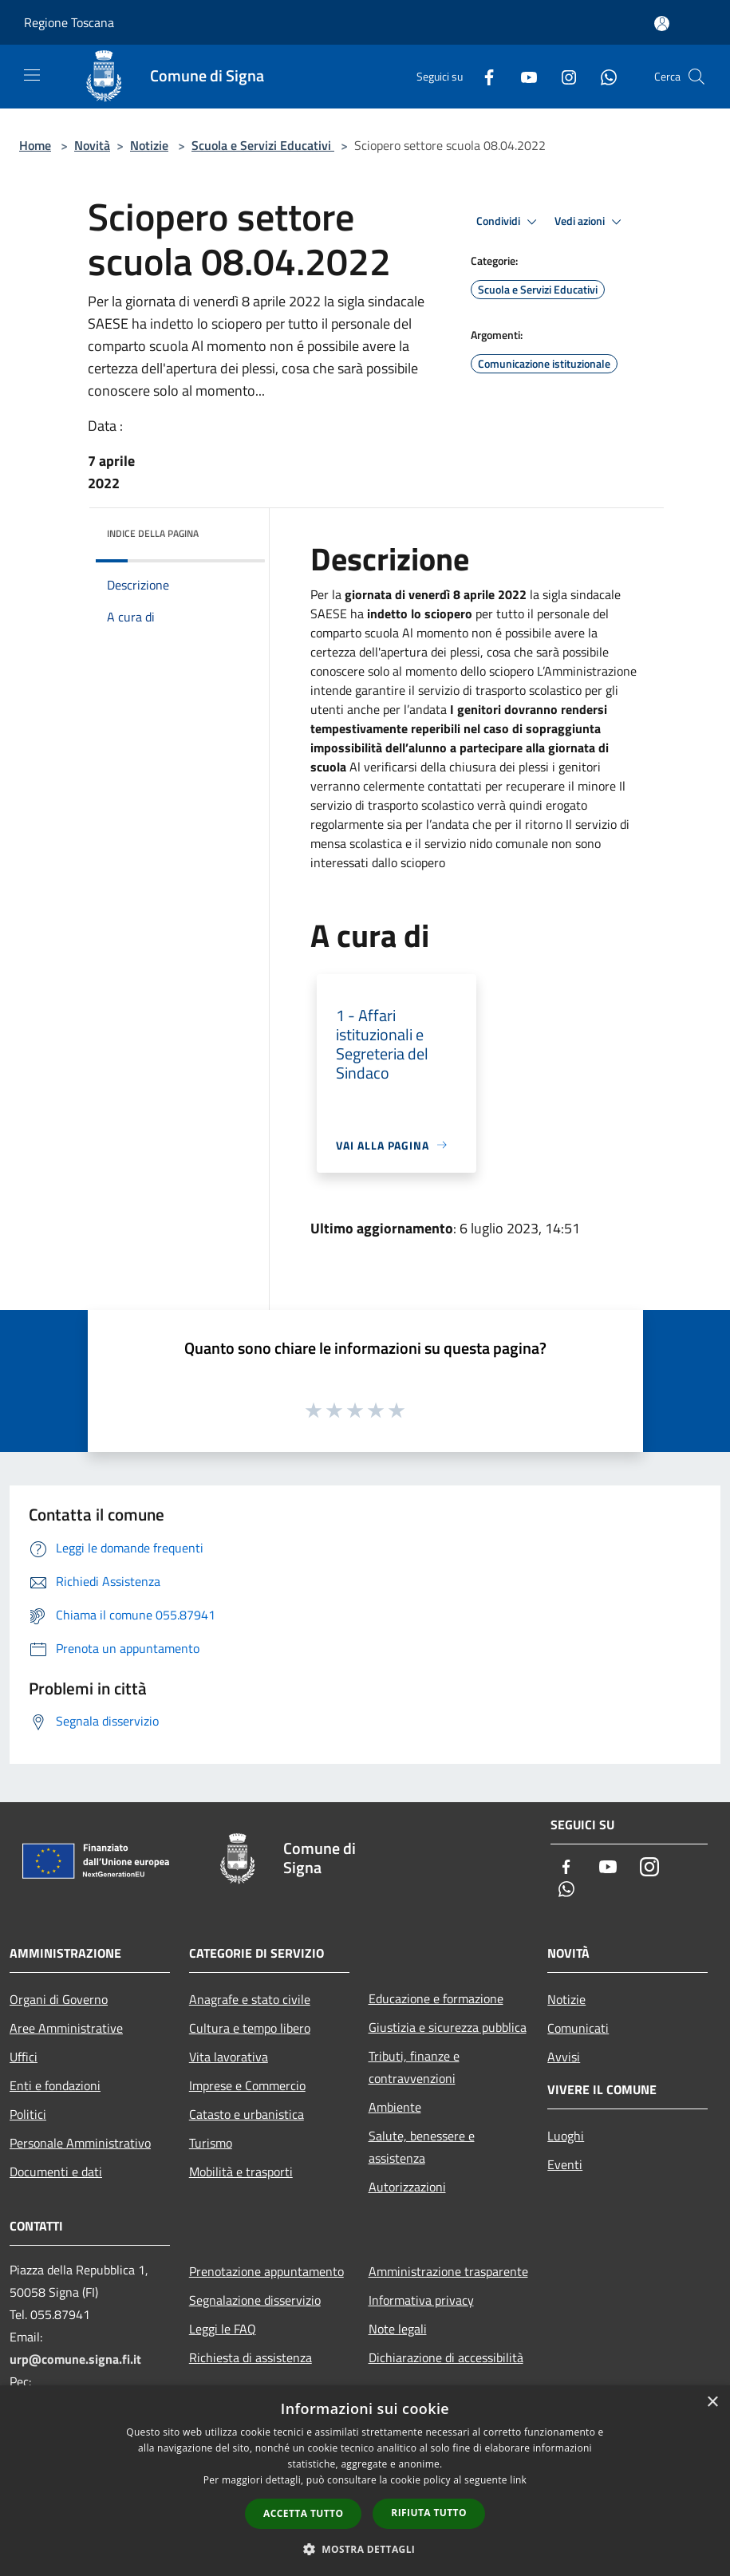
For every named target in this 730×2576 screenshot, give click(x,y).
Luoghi (565, 2135)
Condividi (509, 221)
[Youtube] (523, 76)
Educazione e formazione (436, 1998)
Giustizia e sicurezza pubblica (448, 2027)
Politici (28, 2114)
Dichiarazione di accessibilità (446, 2357)
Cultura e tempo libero (249, 2028)
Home (35, 145)
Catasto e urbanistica (246, 2114)
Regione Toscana (69, 22)
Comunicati (578, 2028)
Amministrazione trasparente (448, 2271)
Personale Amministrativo (80, 2142)
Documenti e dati (56, 2171)
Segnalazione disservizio (255, 2300)
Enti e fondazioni (55, 2085)
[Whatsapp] (602, 76)
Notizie (149, 145)
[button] (365, 2549)
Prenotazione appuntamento (266, 2271)
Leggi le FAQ (222, 2328)
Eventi (564, 2164)
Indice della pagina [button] (153, 533)
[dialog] (365, 2480)
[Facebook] (483, 76)
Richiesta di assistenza (250, 2357)
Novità (92, 145)
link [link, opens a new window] (518, 2480)
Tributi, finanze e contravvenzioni (414, 2067)
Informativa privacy (421, 2300)
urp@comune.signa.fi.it (75, 2359)
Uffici (23, 2056)
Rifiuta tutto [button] (429, 2512)
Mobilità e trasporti (241, 2171)
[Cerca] (696, 76)
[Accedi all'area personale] (662, 23)
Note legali (398, 2328)
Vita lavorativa (228, 2056)
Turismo (210, 2142)
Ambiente (395, 2106)
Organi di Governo (59, 1999)
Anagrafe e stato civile (249, 1999)
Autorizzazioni (407, 2186)
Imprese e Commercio (247, 2085)
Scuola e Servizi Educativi (262, 145)
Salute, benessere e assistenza (422, 2147)
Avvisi (563, 2056)
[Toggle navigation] (31, 75)
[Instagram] (562, 76)
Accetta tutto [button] (303, 2513)
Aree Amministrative (66, 2028)
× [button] (712, 2402)
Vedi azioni (590, 221)
